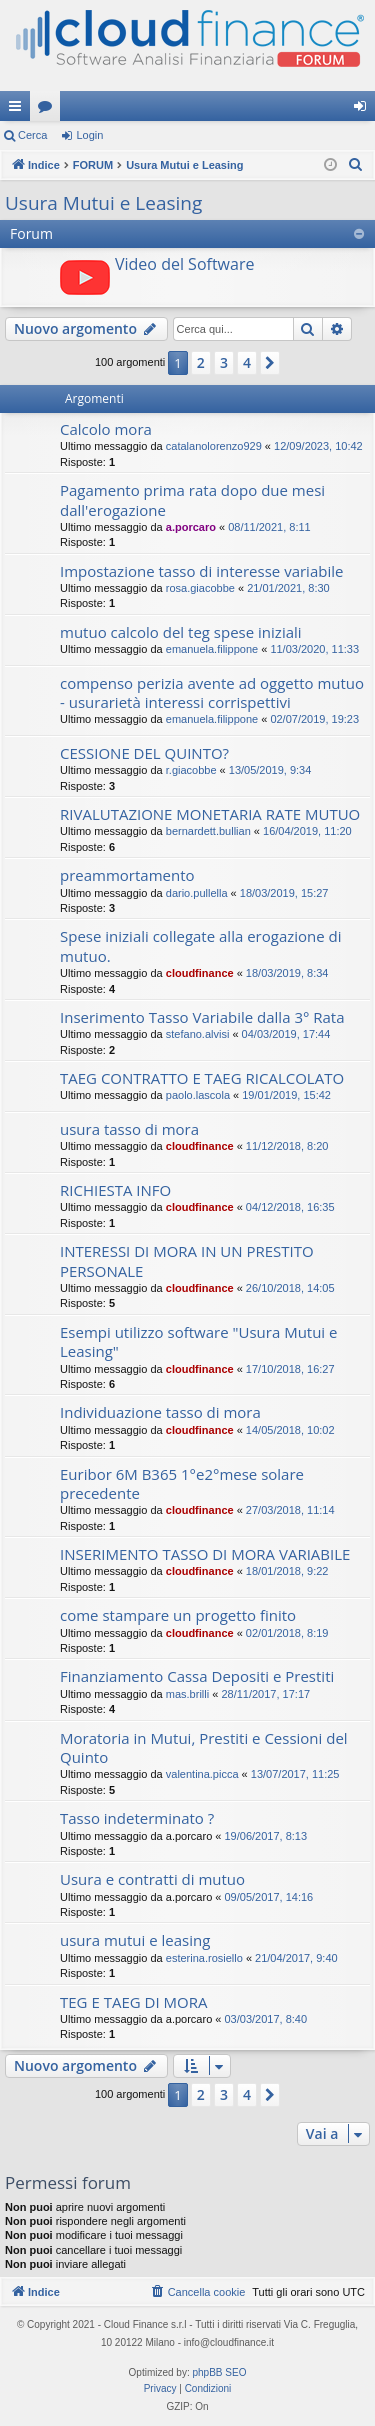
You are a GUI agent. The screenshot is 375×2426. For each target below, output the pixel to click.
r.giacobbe (191, 770)
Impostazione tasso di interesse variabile (201, 571)
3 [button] (224, 362)
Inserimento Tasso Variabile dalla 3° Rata (202, 1017)
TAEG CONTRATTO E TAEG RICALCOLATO (202, 1078)
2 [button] (201, 362)
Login (89, 135)
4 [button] (247, 362)
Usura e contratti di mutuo (152, 1879)
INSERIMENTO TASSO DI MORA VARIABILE (205, 1554)
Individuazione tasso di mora (160, 1412)
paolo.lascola (198, 1095)
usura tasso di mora (129, 1129)
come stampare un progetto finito (178, 1615)
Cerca (32, 135)
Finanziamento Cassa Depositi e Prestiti (197, 1676)
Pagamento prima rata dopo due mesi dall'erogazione (192, 499)
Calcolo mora (106, 429)
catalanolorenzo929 (214, 446)
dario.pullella (197, 893)
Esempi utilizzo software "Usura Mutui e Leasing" (198, 1341)
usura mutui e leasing (135, 1940)
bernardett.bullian (208, 831)
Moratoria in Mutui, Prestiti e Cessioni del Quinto (204, 1747)
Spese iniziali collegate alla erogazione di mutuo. (201, 945)
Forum (49, 110)
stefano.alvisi (198, 1034)
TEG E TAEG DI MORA (133, 2002)
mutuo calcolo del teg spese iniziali (181, 632)
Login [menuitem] (364, 110)
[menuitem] (356, 165)
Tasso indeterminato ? (137, 1818)
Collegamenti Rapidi (19, 110)
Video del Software (184, 264)
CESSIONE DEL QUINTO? (144, 753)
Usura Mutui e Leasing (103, 203)
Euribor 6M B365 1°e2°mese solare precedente (182, 1483)
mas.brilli (187, 1694)
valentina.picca (202, 1774)
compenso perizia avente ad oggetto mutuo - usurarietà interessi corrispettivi (212, 692)
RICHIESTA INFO (115, 1190)
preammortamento (127, 875)
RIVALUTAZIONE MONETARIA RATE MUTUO (210, 814)
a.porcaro (191, 527)
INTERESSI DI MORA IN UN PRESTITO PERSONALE (187, 1260)
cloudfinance (200, 973)
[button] (270, 363)
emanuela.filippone (212, 649)
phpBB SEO (220, 2372)
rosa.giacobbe (200, 588)
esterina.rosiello (204, 1958)
